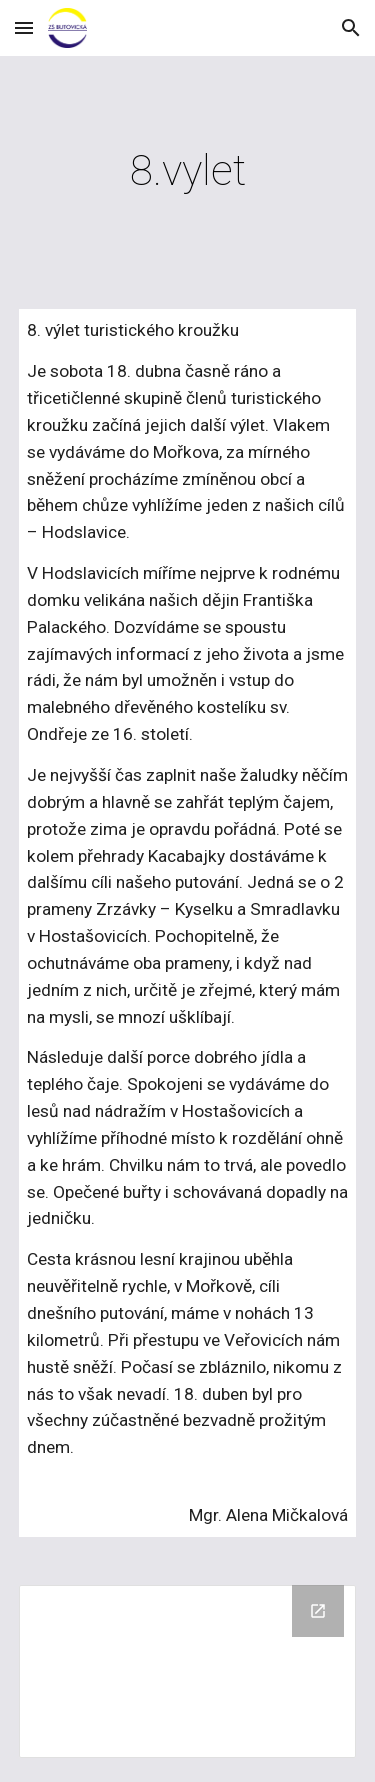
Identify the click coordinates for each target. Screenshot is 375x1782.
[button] (24, 27)
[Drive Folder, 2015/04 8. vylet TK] (188, 1671)
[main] (188, 170)
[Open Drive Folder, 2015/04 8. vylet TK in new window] (318, 1611)
